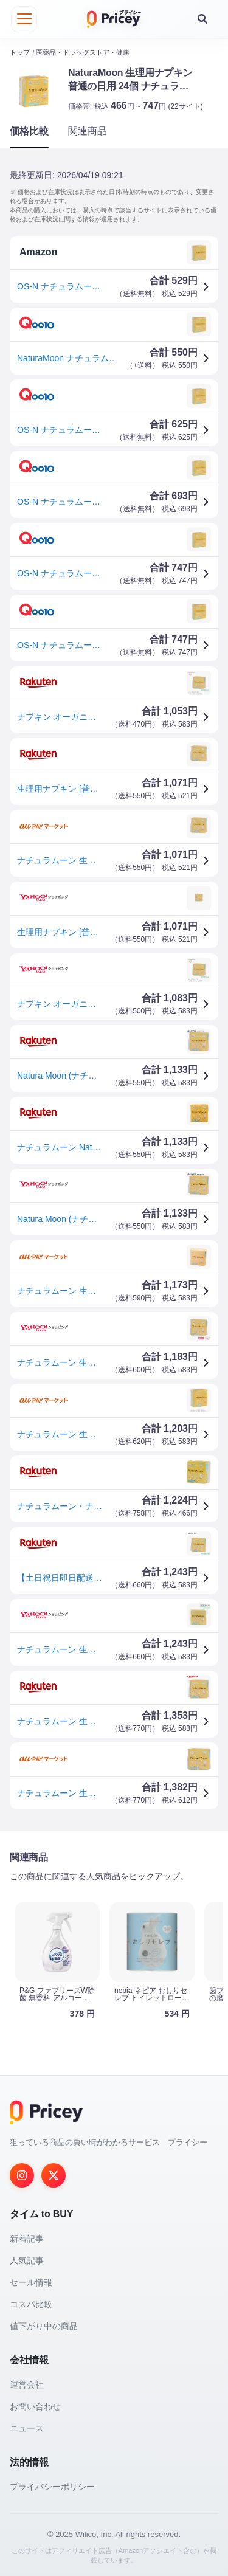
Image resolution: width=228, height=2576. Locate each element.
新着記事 (27, 2237)
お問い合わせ (35, 2405)
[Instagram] (22, 2174)
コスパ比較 (31, 2303)
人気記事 (27, 2259)
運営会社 (27, 2383)
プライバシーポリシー (52, 2485)
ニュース (27, 2427)
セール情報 (31, 2281)
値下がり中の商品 (44, 2325)
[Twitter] (53, 2174)
